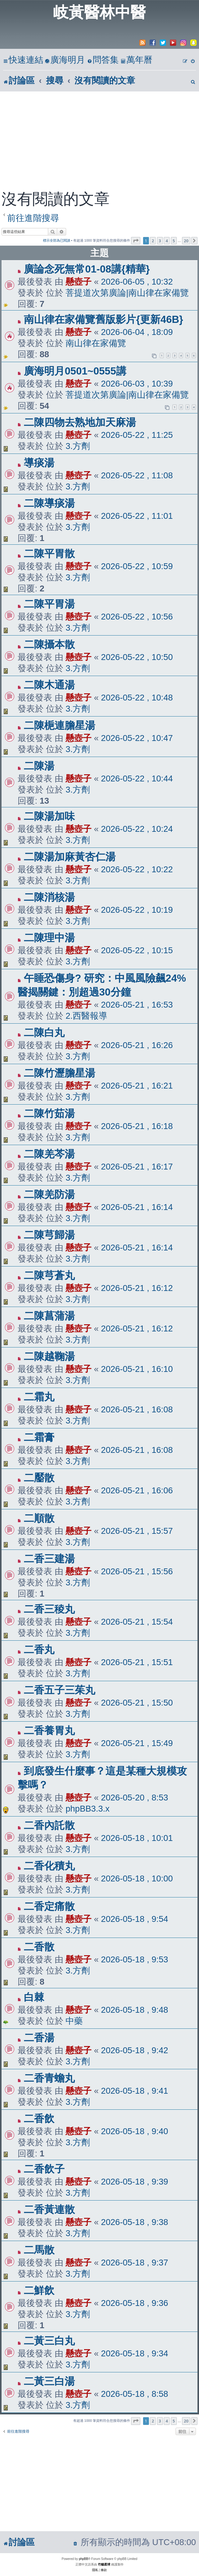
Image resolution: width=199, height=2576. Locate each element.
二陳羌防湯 (49, 1194)
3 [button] (160, 240)
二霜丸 (39, 1396)
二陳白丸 (44, 1032)
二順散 (39, 1518)
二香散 (39, 1946)
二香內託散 (49, 1825)
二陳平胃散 (49, 553)
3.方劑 (78, 446)
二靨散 (39, 1477)
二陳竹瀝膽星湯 (59, 1073)
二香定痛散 (49, 1906)
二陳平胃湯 (49, 604)
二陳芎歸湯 (49, 1235)
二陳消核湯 (49, 897)
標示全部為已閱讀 (56, 240)
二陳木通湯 (49, 685)
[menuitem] (65, 60)
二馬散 (39, 2250)
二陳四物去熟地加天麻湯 (80, 422)
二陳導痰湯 (49, 503)
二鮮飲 (39, 2290)
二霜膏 (39, 1437)
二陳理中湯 (49, 937)
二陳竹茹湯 (49, 1113)
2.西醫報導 (86, 1016)
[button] (135, 240)
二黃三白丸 (49, 2340)
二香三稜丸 (49, 1609)
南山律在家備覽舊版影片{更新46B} (103, 319)
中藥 (74, 2021)
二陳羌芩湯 (49, 1154)
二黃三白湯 (49, 2381)
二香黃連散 (49, 2209)
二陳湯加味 (49, 816)
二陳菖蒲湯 (49, 1316)
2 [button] (153, 240)
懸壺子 (78, 281)
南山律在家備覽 (96, 343)
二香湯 (39, 2037)
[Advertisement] (99, 138)
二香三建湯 (49, 1558)
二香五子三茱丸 (59, 1690)
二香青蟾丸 (49, 2078)
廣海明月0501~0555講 (75, 371)
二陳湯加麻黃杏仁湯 (70, 856)
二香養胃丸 (49, 1730)
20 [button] (186, 240)
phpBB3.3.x (87, 1808)
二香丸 (39, 1649)
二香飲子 (44, 2169)
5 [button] (174, 240)
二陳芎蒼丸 (49, 1275)
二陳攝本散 (49, 644)
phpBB (83, 2559)
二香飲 (39, 2118)
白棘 (34, 1997)
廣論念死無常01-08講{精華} (87, 269)
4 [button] (167, 240)
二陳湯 (39, 766)
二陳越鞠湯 (49, 1356)
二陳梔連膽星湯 (59, 725)
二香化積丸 (49, 1866)
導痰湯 (39, 462)
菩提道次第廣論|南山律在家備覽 (127, 293)
